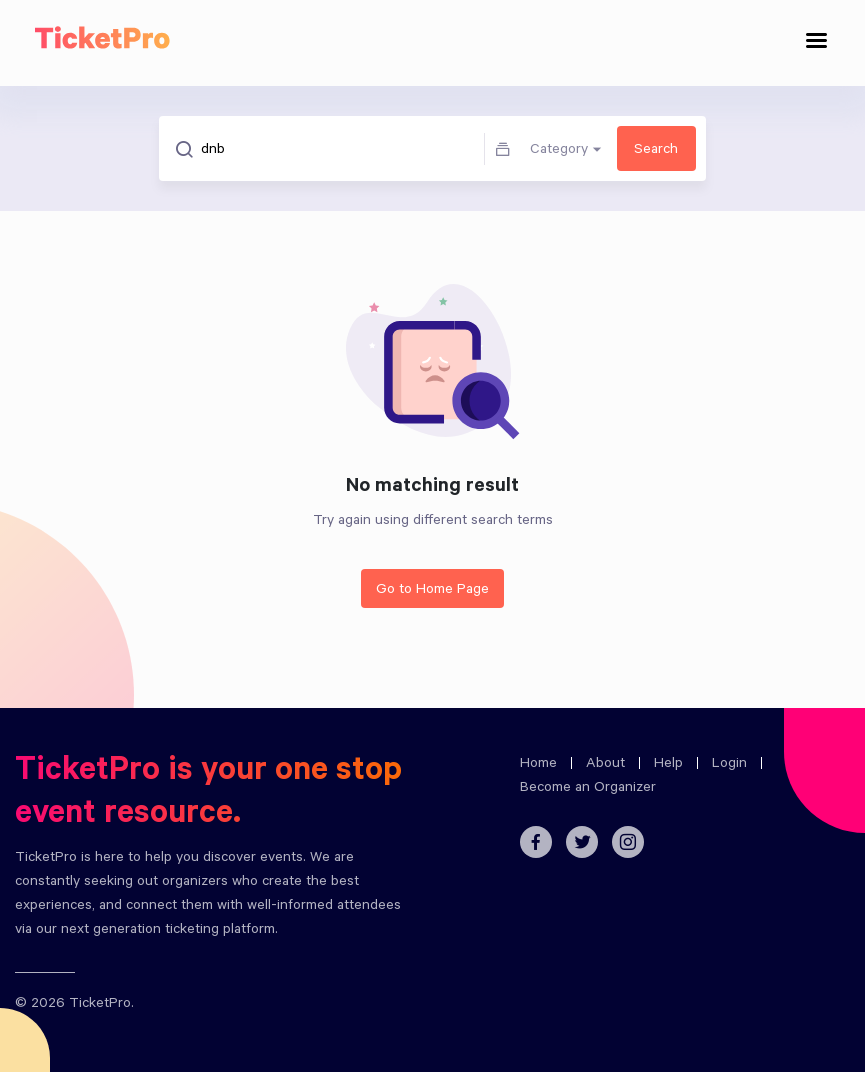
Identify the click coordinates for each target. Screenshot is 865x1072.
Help (668, 765)
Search (656, 151)
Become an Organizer (588, 789)
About (605, 765)
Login (729, 765)
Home (538, 765)
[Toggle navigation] (817, 43)
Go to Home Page (432, 591)
